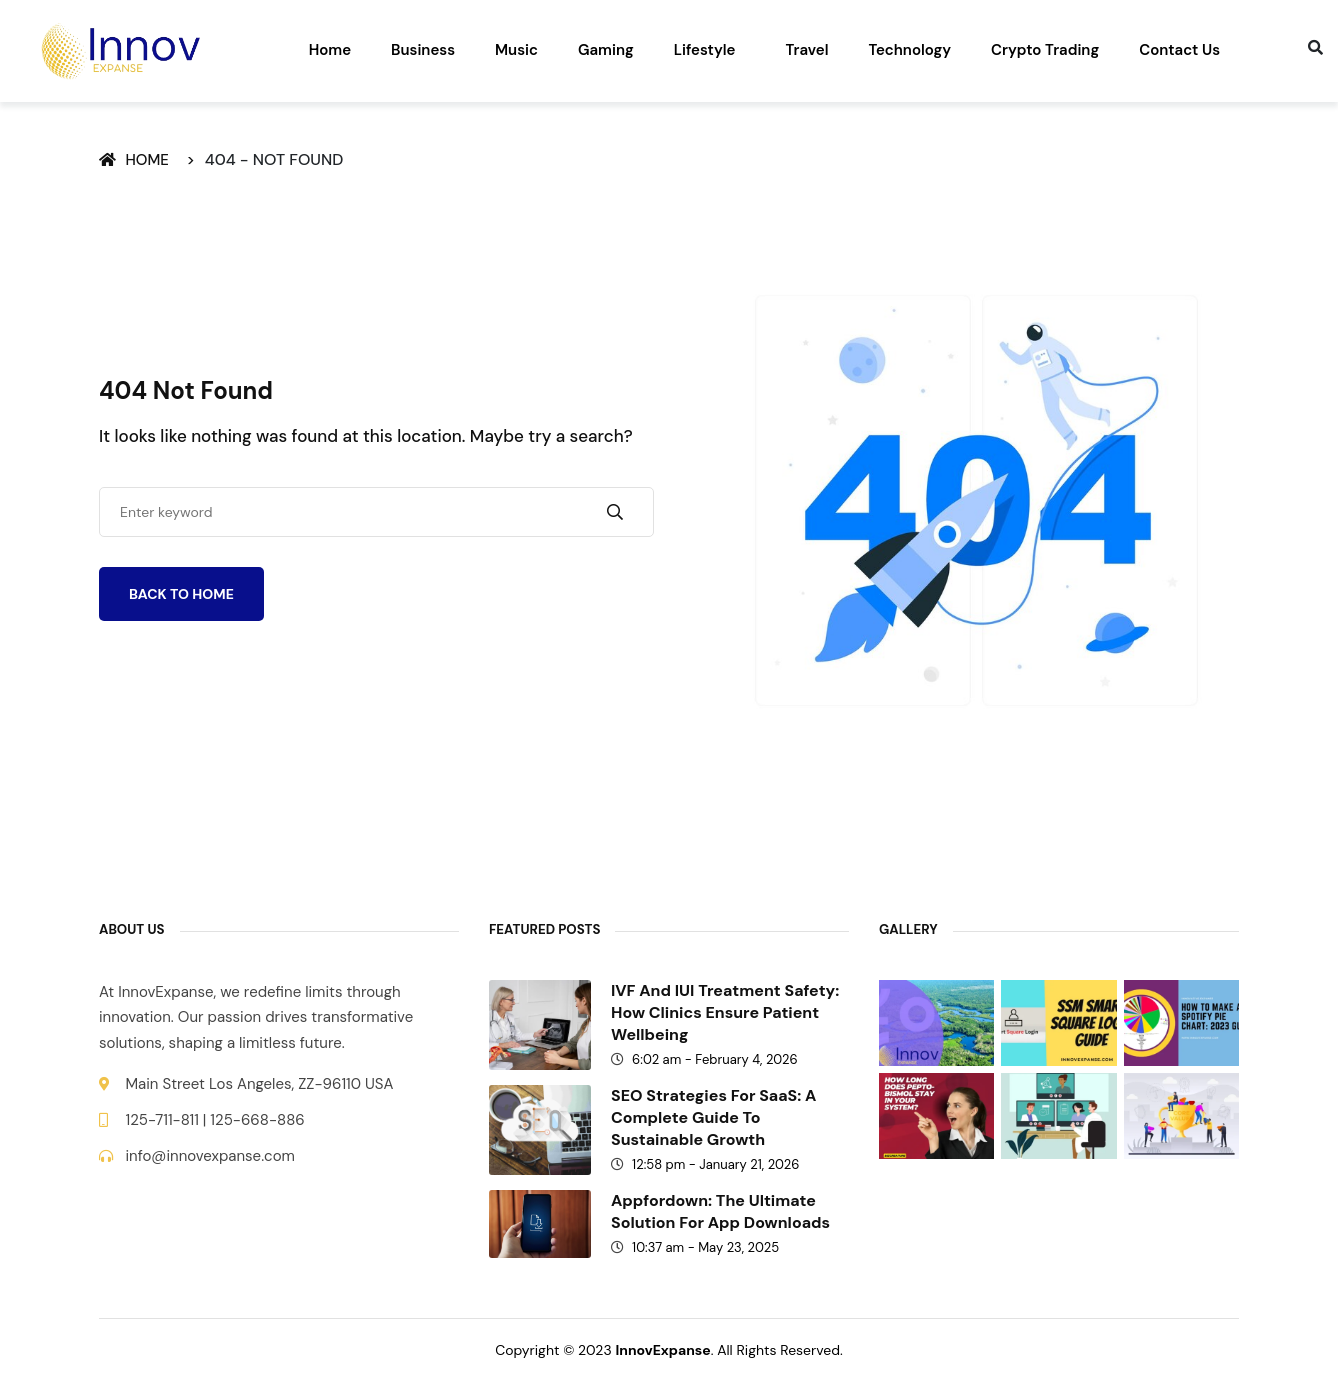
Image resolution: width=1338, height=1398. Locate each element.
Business (423, 50)
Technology (909, 50)
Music (516, 50)
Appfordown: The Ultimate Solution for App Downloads (720, 1211)
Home (330, 50)
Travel (806, 50)
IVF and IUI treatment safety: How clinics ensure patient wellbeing (725, 1012)
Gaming (606, 50)
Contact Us (1179, 50)
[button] (710, 50)
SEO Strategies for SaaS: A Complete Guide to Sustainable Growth (713, 1117)
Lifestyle (705, 50)
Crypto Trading (1045, 50)
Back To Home (181, 594)
